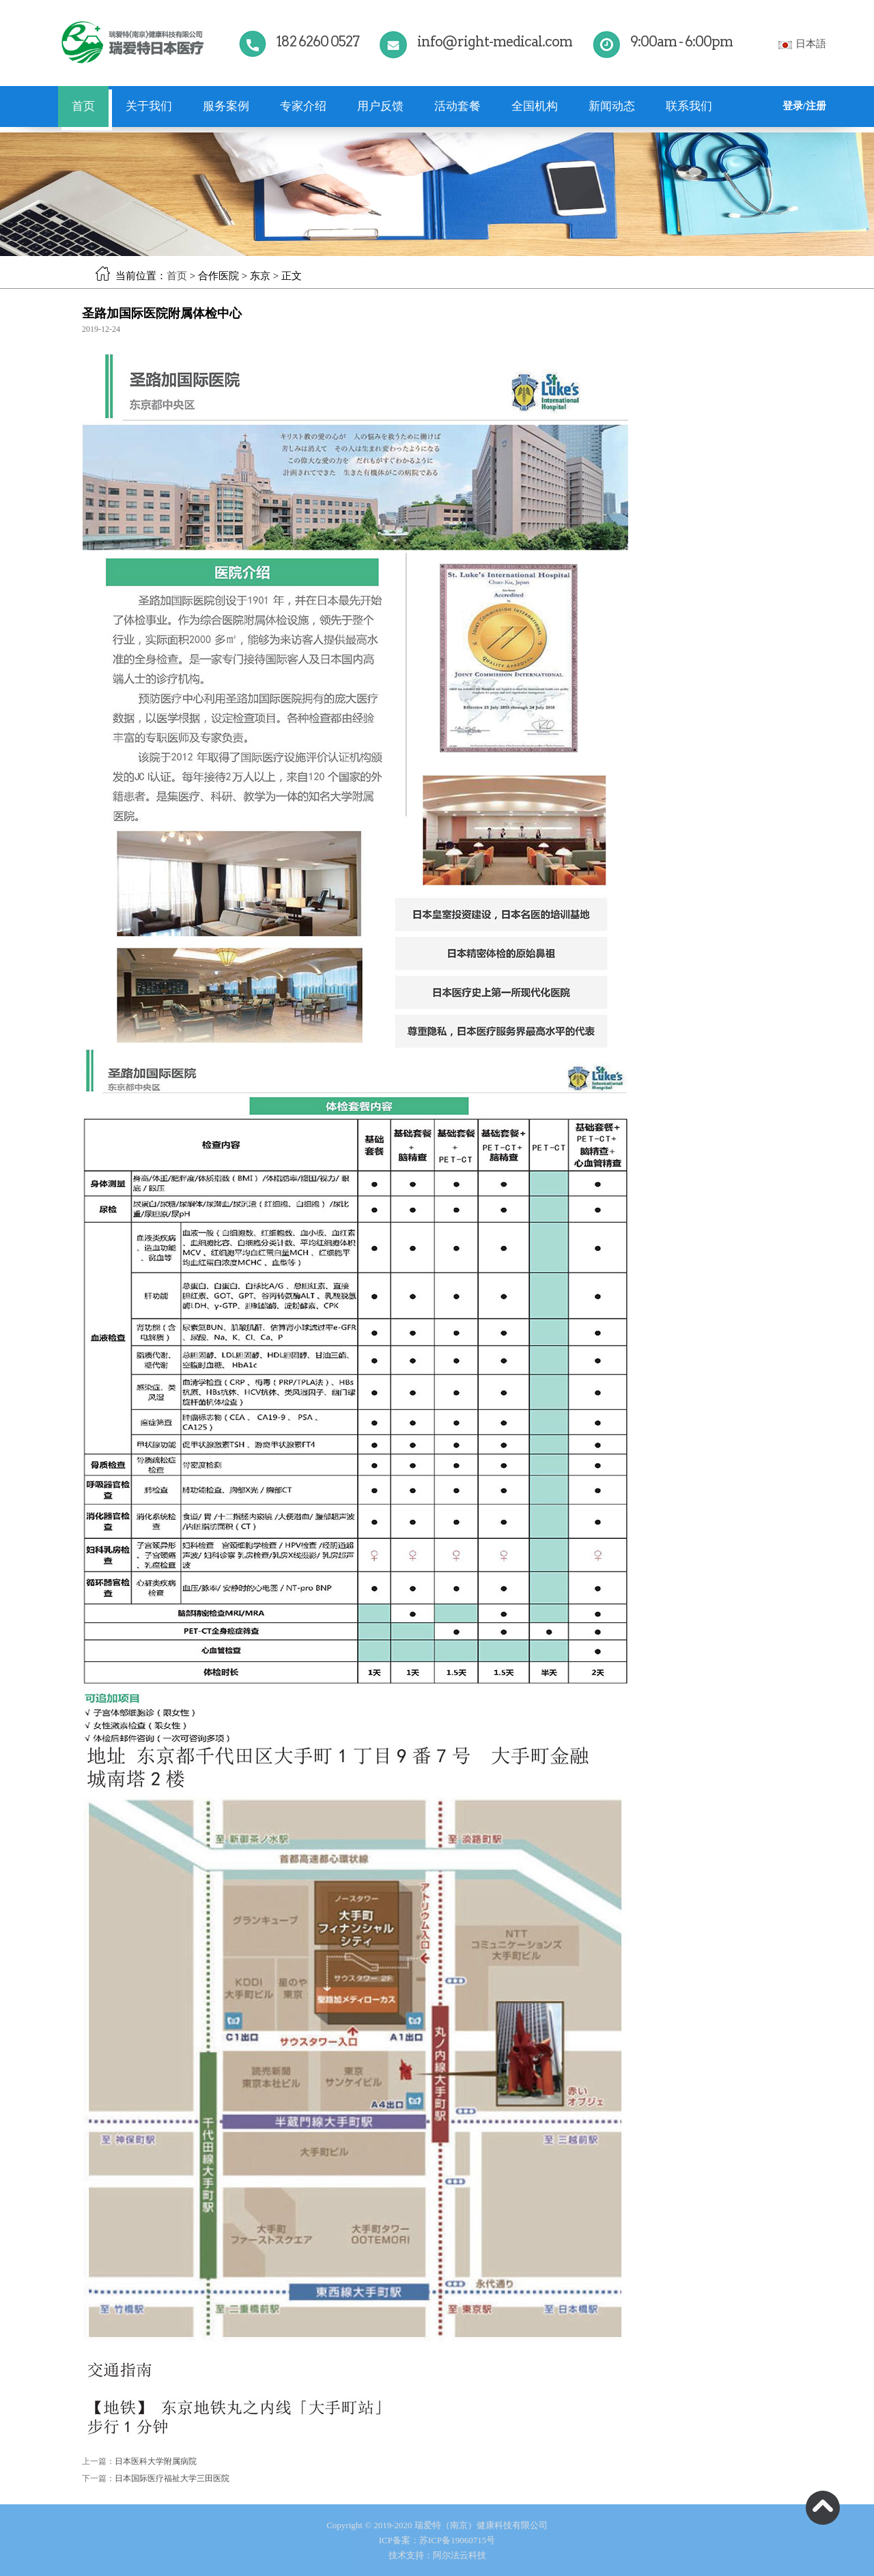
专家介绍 (303, 106)
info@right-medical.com (494, 41)
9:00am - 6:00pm (681, 41)
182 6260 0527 (318, 41)
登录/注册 (804, 105)
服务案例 (226, 106)
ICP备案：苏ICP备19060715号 (437, 2540)
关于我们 (149, 106)
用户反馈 (380, 106)
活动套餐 (457, 106)
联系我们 (689, 106)
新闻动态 (612, 106)
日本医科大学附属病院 (156, 2461)
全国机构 (534, 106)
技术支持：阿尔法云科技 (437, 2555)
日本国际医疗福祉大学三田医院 (172, 2478)
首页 (83, 106)
